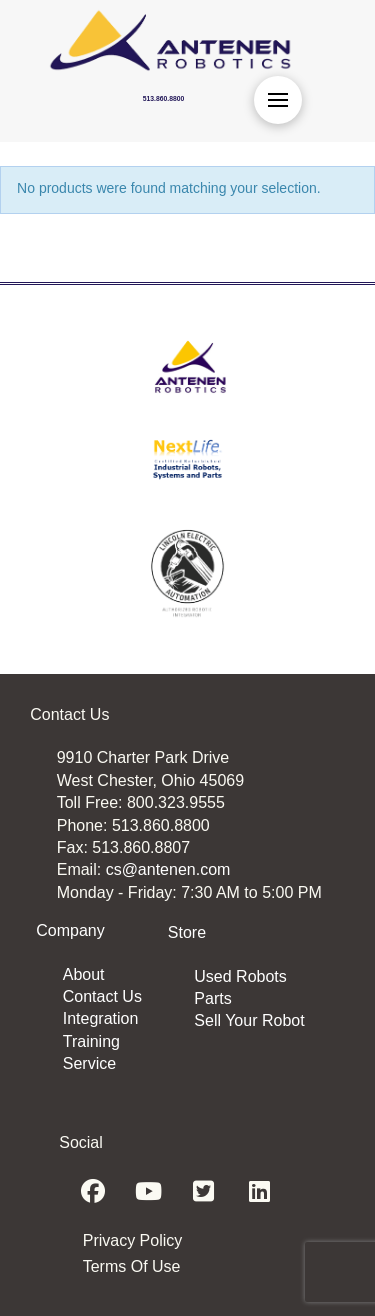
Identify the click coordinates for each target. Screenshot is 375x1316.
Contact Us (102, 996)
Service (89, 1063)
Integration (101, 1018)
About (84, 974)
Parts (212, 998)
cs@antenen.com (168, 869)
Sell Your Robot (249, 1020)
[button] (278, 100)
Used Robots (240, 976)
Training (91, 1041)
